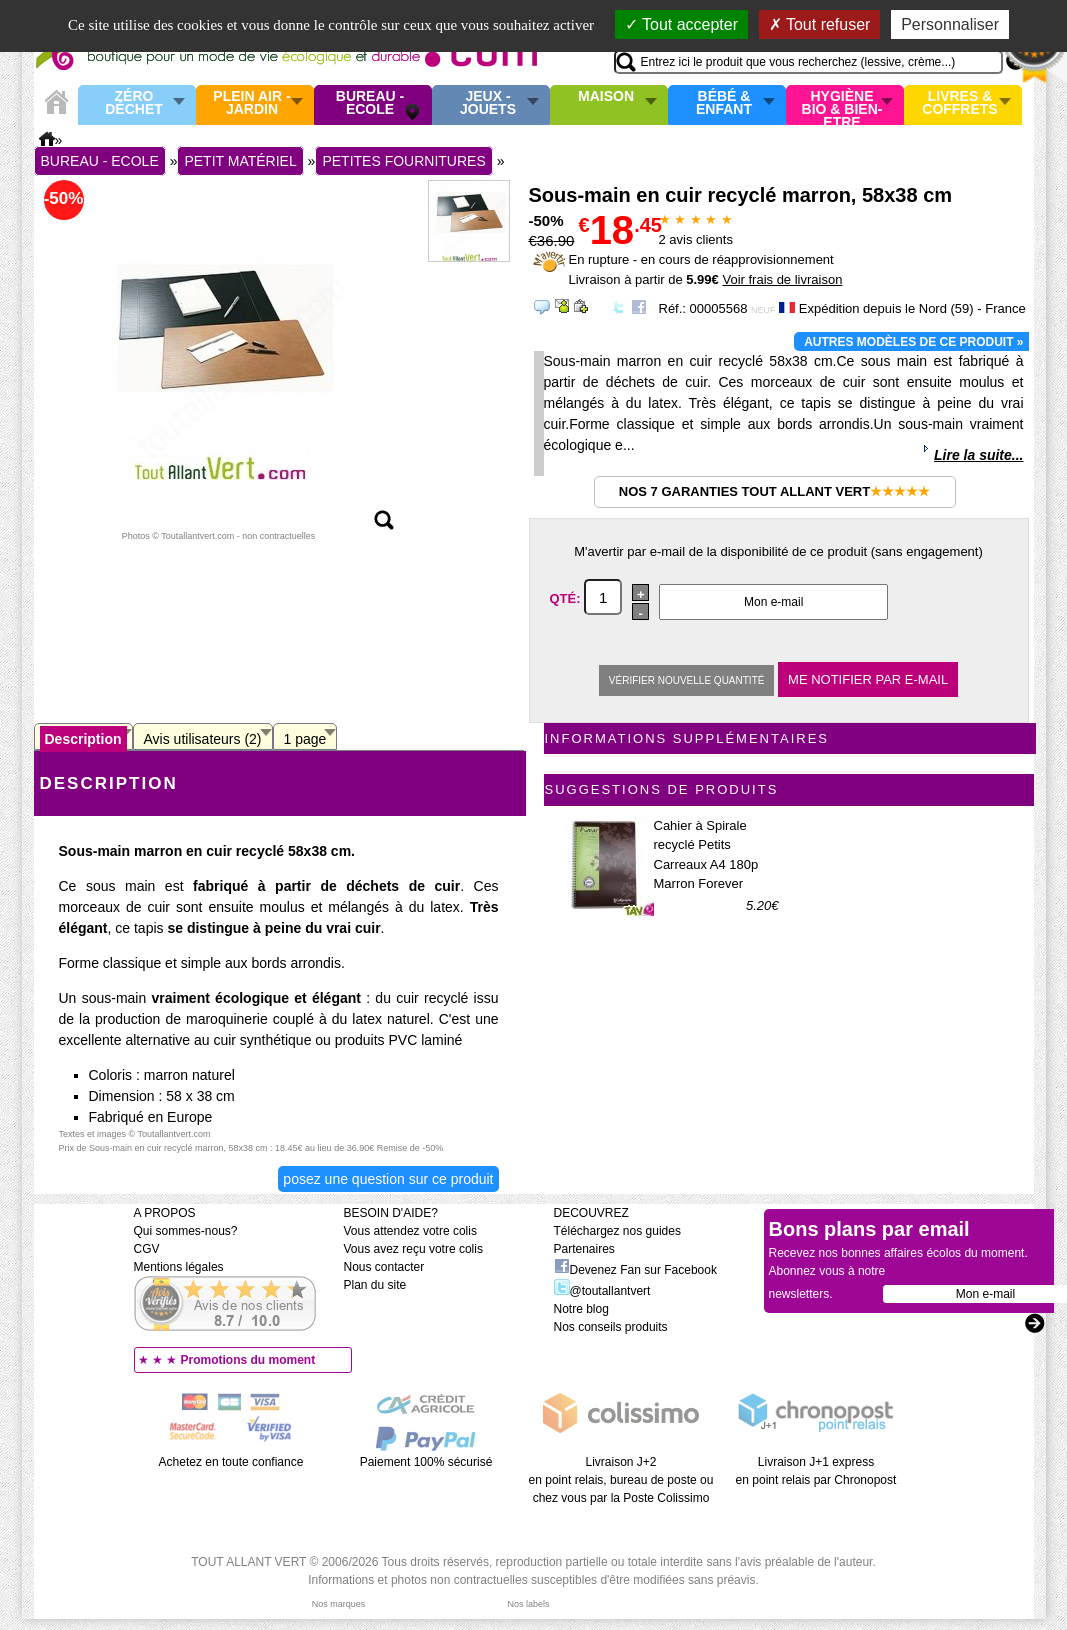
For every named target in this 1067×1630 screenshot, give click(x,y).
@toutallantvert (602, 1291)
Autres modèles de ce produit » (913, 342)
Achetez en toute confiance (231, 1462)
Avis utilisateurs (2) (203, 739)
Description (83, 739)
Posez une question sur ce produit (388, 1179)
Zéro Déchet (134, 103)
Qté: (567, 598)
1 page (305, 739)
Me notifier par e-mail (868, 679)
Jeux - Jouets (488, 103)
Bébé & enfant (724, 103)
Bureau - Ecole (370, 103)
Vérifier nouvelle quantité (687, 680)
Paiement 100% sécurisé (426, 1462)
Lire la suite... (978, 455)
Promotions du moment (248, 1360)
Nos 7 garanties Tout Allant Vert (774, 491)
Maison (606, 97)
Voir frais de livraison (782, 279)
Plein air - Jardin (251, 103)
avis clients (696, 239)
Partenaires (584, 1249)
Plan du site (375, 1285)
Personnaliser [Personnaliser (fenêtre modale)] (950, 24)
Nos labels (528, 1604)
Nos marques (339, 1604)
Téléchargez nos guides (617, 1231)
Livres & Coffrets (959, 103)
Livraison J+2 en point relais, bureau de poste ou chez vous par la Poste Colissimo (621, 1480)
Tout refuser (820, 24)
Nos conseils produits (611, 1327)
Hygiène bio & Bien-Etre (842, 105)
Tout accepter (681, 24)
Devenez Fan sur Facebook (635, 1270)
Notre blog (581, 1309)
